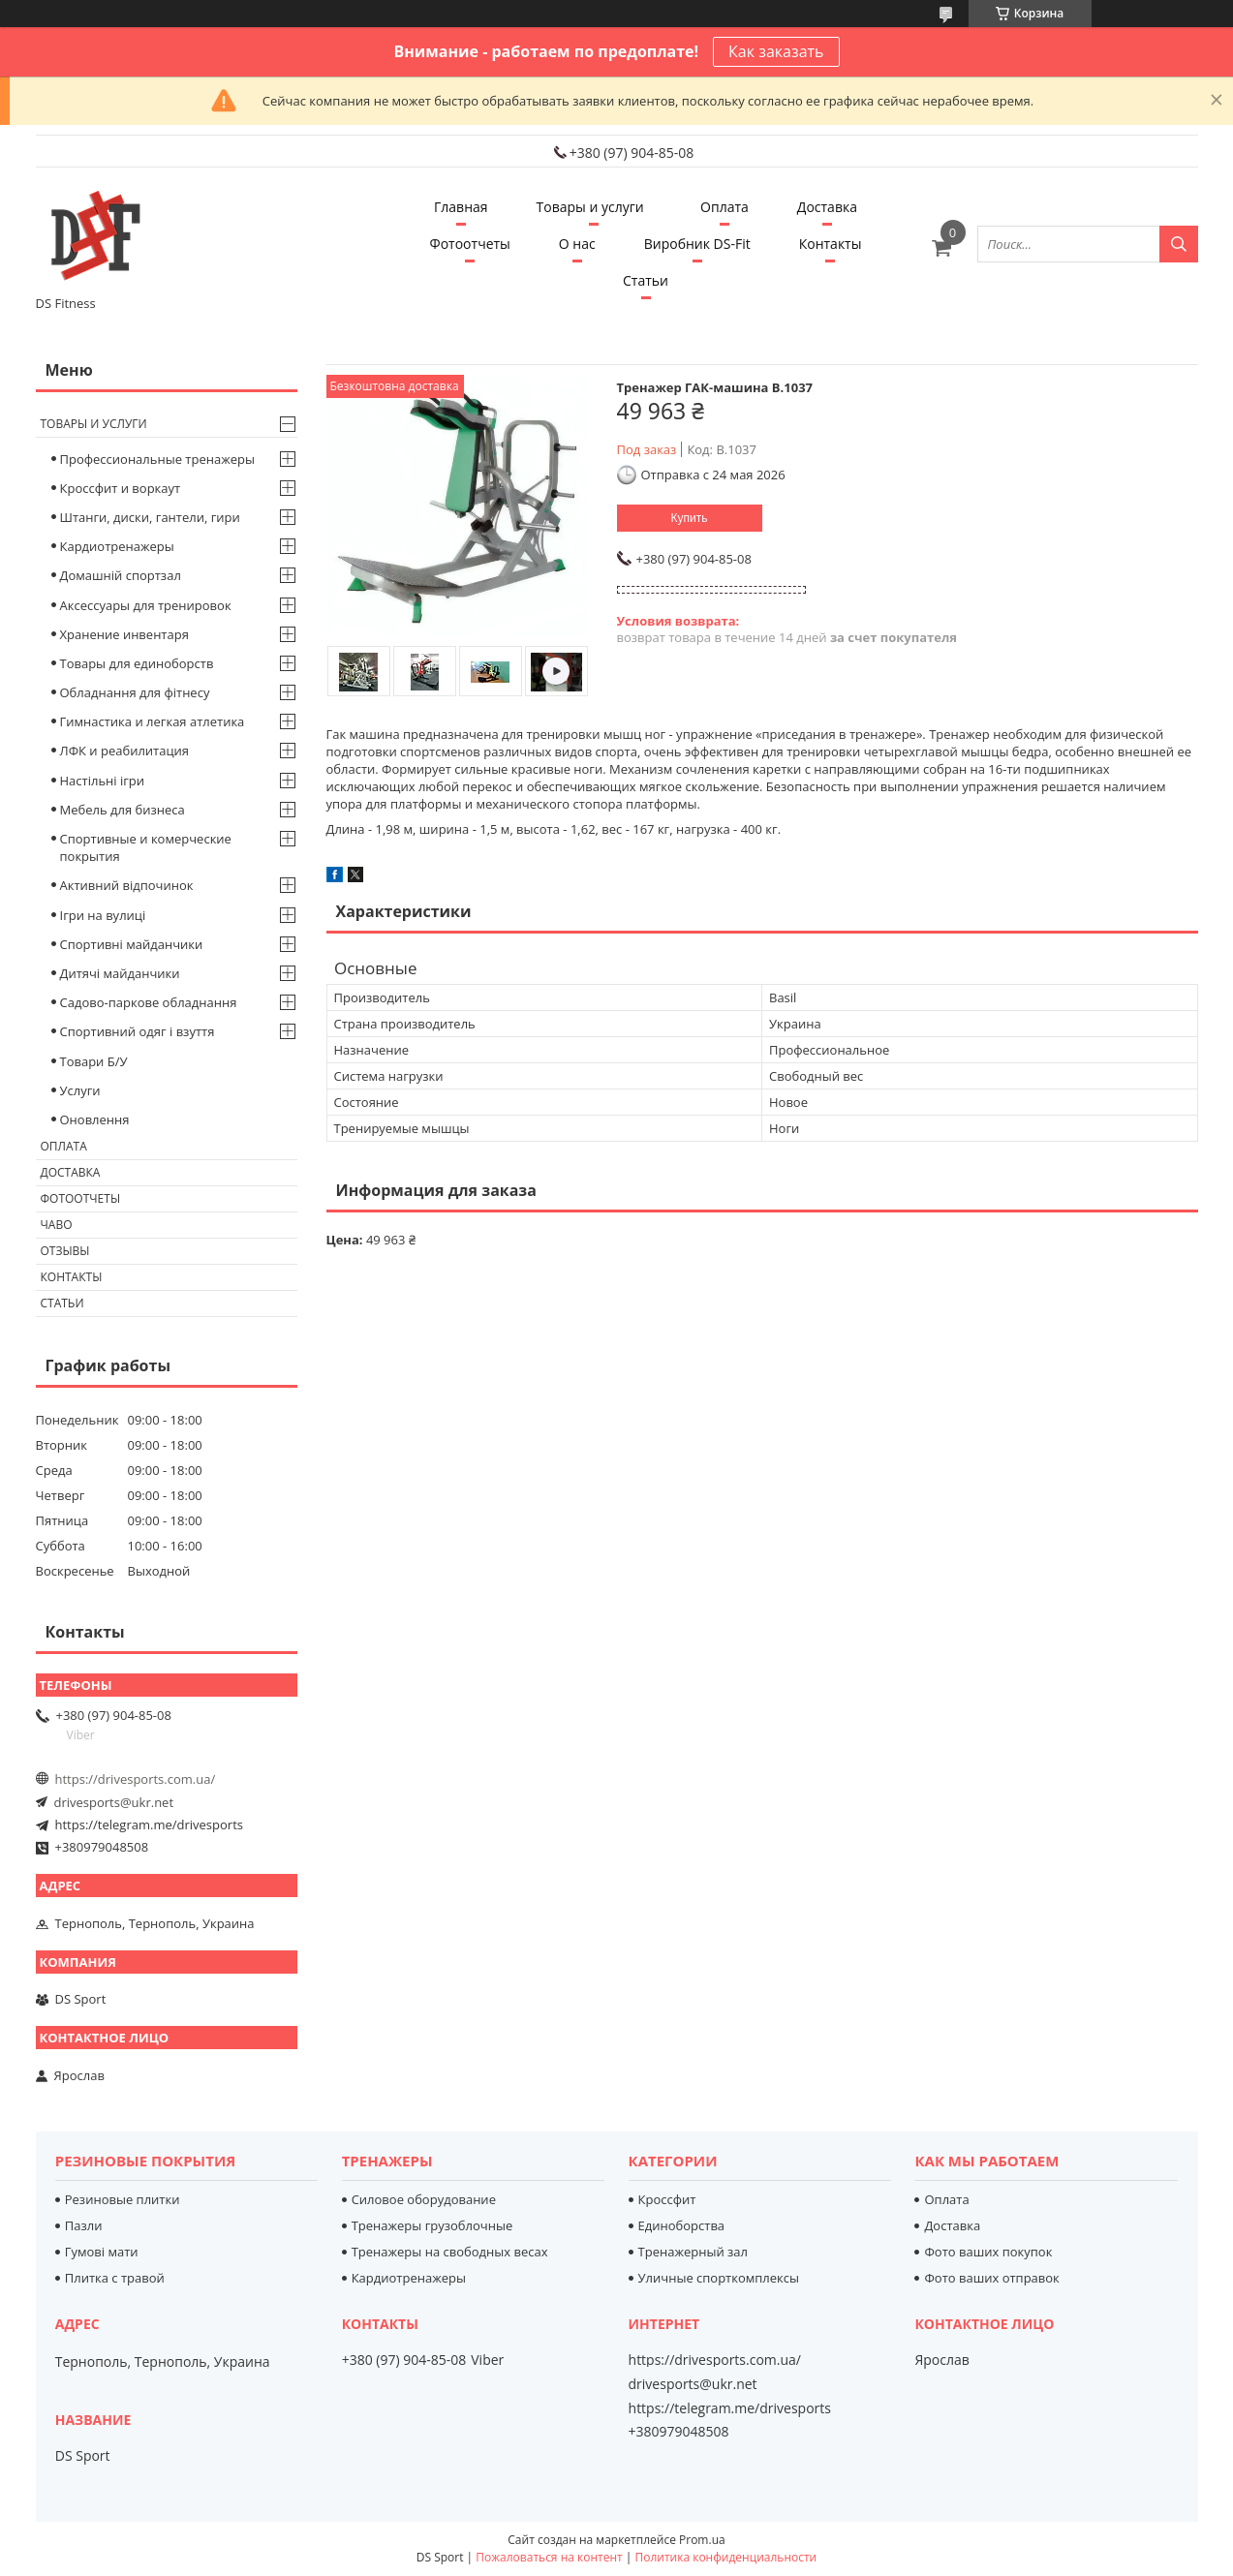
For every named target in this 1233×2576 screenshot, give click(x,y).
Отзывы (65, 1250)
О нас (577, 243)
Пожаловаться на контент (549, 2557)
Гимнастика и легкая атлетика (152, 721)
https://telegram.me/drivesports (149, 1824)
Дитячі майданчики (120, 973)
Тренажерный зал (693, 2251)
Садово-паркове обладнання (148, 1002)
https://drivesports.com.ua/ (135, 1779)
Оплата (724, 207)
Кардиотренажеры (117, 546)
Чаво (57, 1224)
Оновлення (95, 1119)
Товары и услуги (590, 207)
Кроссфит (667, 2199)
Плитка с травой (115, 2277)
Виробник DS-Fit (697, 243)
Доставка (827, 207)
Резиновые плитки (122, 2199)
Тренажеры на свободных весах (450, 2251)
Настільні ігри (102, 780)
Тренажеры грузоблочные (432, 2225)
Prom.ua (702, 2539)
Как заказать (775, 51)
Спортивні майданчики (131, 944)
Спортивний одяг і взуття (137, 1031)
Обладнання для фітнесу (135, 692)
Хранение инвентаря (124, 634)
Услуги (80, 1090)
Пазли (84, 2225)
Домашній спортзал (120, 575)
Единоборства (681, 2225)
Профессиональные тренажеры (157, 459)
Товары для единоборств (137, 663)
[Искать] (1178, 244)
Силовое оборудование (424, 2199)
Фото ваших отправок (991, 2277)
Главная (461, 207)
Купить (689, 518)
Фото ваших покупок (988, 2251)
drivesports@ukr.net (114, 1802)
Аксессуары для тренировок (145, 605)
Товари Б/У (94, 1061)
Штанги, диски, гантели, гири (150, 517)
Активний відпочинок (127, 885)
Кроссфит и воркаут (120, 488)
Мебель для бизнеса (122, 809)
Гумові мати (102, 2251)
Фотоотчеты (470, 243)
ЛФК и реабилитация (125, 750)
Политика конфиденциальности (725, 2557)
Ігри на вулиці (103, 915)
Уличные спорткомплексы (719, 2277)
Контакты (830, 243)
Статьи (645, 280)
